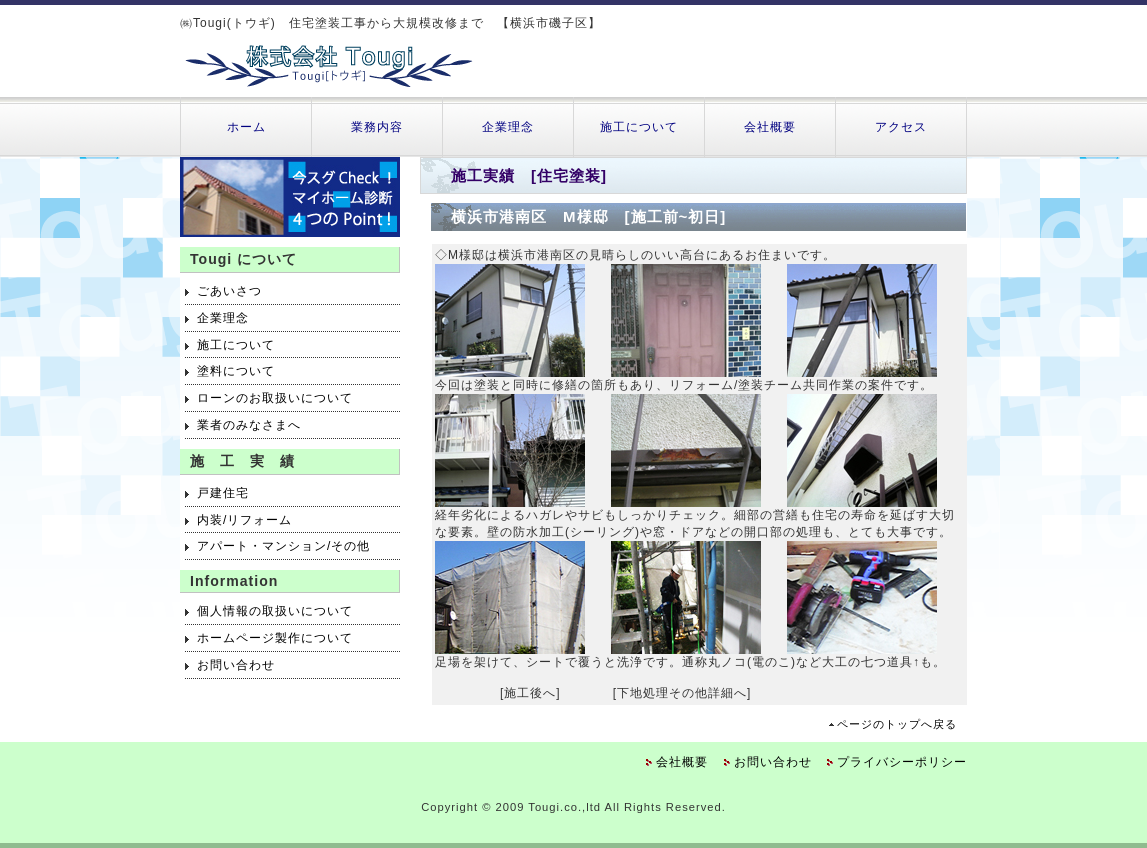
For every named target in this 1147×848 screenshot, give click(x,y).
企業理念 (508, 127)
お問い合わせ (236, 665)
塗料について (236, 371)
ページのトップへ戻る (897, 724)
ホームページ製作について (275, 638)
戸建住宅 (223, 493)
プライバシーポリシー (902, 762)
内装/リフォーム (244, 520)
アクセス (901, 127)
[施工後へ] (530, 693)
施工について (639, 127)
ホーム (246, 127)
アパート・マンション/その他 (283, 546)
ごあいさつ (229, 291)
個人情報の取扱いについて (275, 611)
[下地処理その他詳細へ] (682, 693)
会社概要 (770, 127)
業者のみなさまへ (249, 425)
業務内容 (377, 127)
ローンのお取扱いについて (275, 398)
